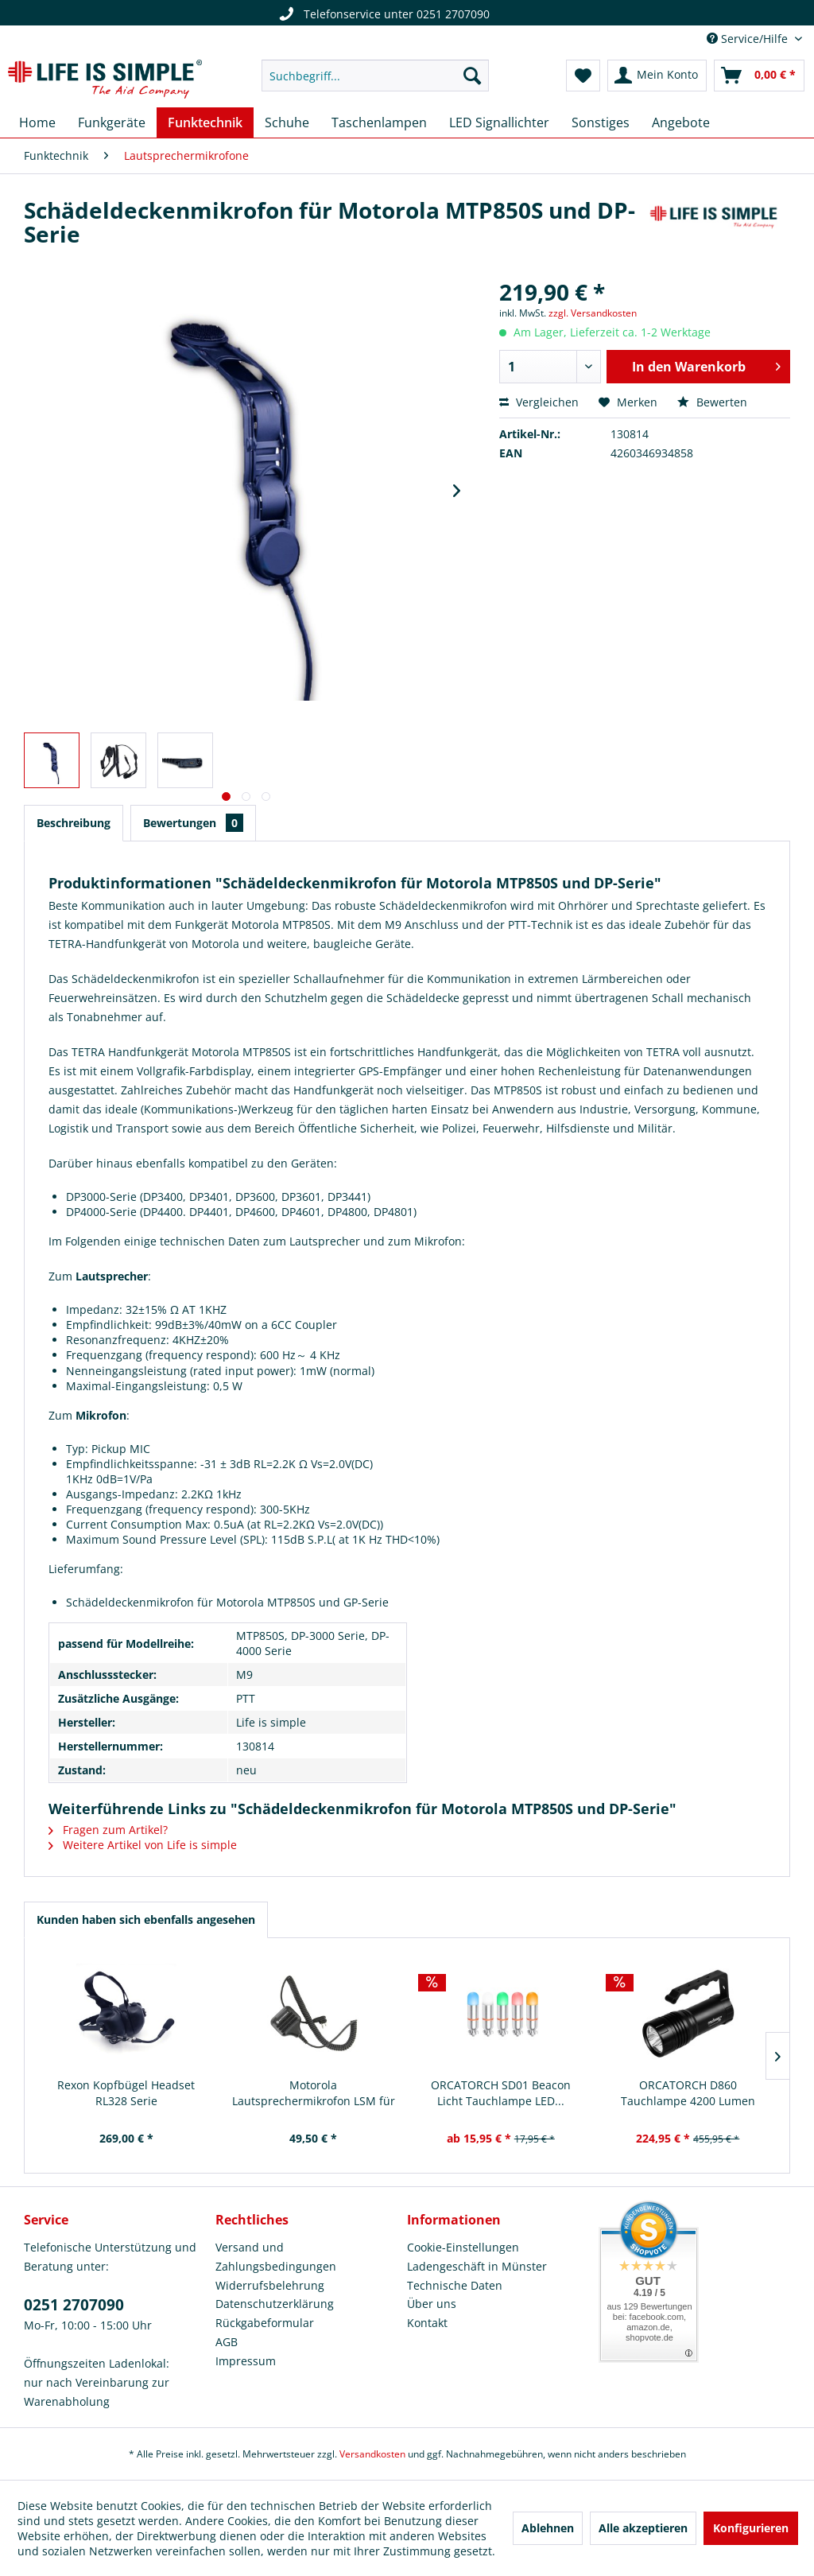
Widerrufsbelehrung (269, 2285)
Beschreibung (73, 822)
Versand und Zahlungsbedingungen (275, 2257)
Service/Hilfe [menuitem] (749, 38)
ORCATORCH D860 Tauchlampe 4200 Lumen (688, 2092)
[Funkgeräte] (112, 122)
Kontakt (427, 2322)
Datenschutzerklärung (274, 2303)
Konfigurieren (751, 2527)
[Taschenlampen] (379, 122)
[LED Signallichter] (499, 122)
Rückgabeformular (264, 2322)
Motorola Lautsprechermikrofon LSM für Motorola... (313, 2093)
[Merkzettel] (583, 75)
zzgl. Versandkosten (592, 313)
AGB (226, 2341)
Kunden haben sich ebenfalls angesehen (146, 1919)
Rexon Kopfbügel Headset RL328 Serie (126, 2092)
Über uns (431, 2303)
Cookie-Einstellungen (463, 2247)
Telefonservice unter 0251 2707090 (382, 14)
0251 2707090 (74, 2304)
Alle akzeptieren (643, 2527)
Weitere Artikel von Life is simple (142, 1844)
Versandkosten (372, 2454)
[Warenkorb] (759, 75)
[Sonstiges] (600, 122)
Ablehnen (547, 2527)
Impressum (245, 2360)
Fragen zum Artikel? (108, 1829)
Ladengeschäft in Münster (477, 2266)
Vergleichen (539, 402)
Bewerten (712, 402)
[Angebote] (681, 122)
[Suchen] (472, 75)
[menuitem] (376, 75)
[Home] (37, 122)
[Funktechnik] (205, 122)
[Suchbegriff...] (376, 75)
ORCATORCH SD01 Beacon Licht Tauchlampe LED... (501, 2092)
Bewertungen (193, 823)
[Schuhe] (287, 122)
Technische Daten (454, 2285)
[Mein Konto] (657, 75)
